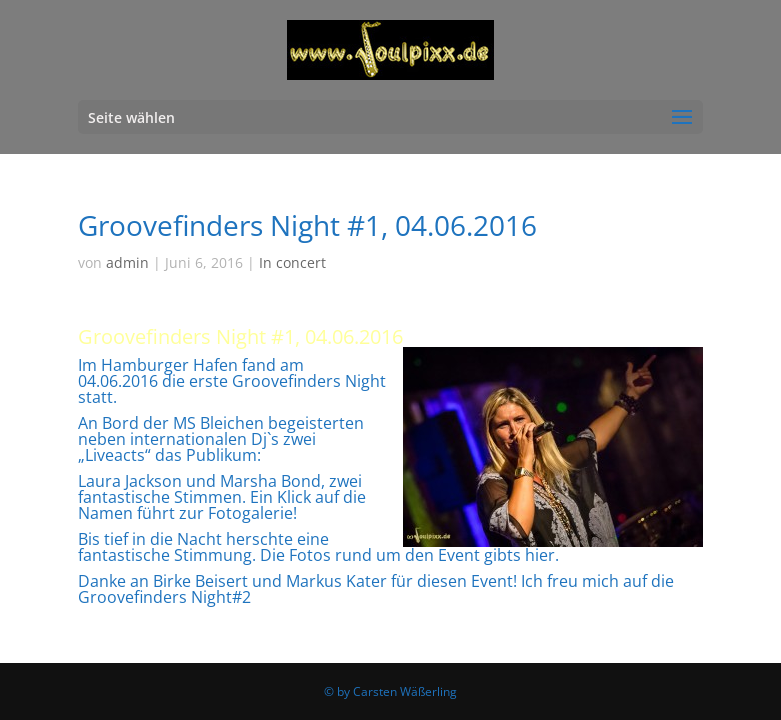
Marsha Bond (270, 481)
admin (127, 262)
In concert (292, 262)
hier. (542, 555)
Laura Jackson (130, 481)
